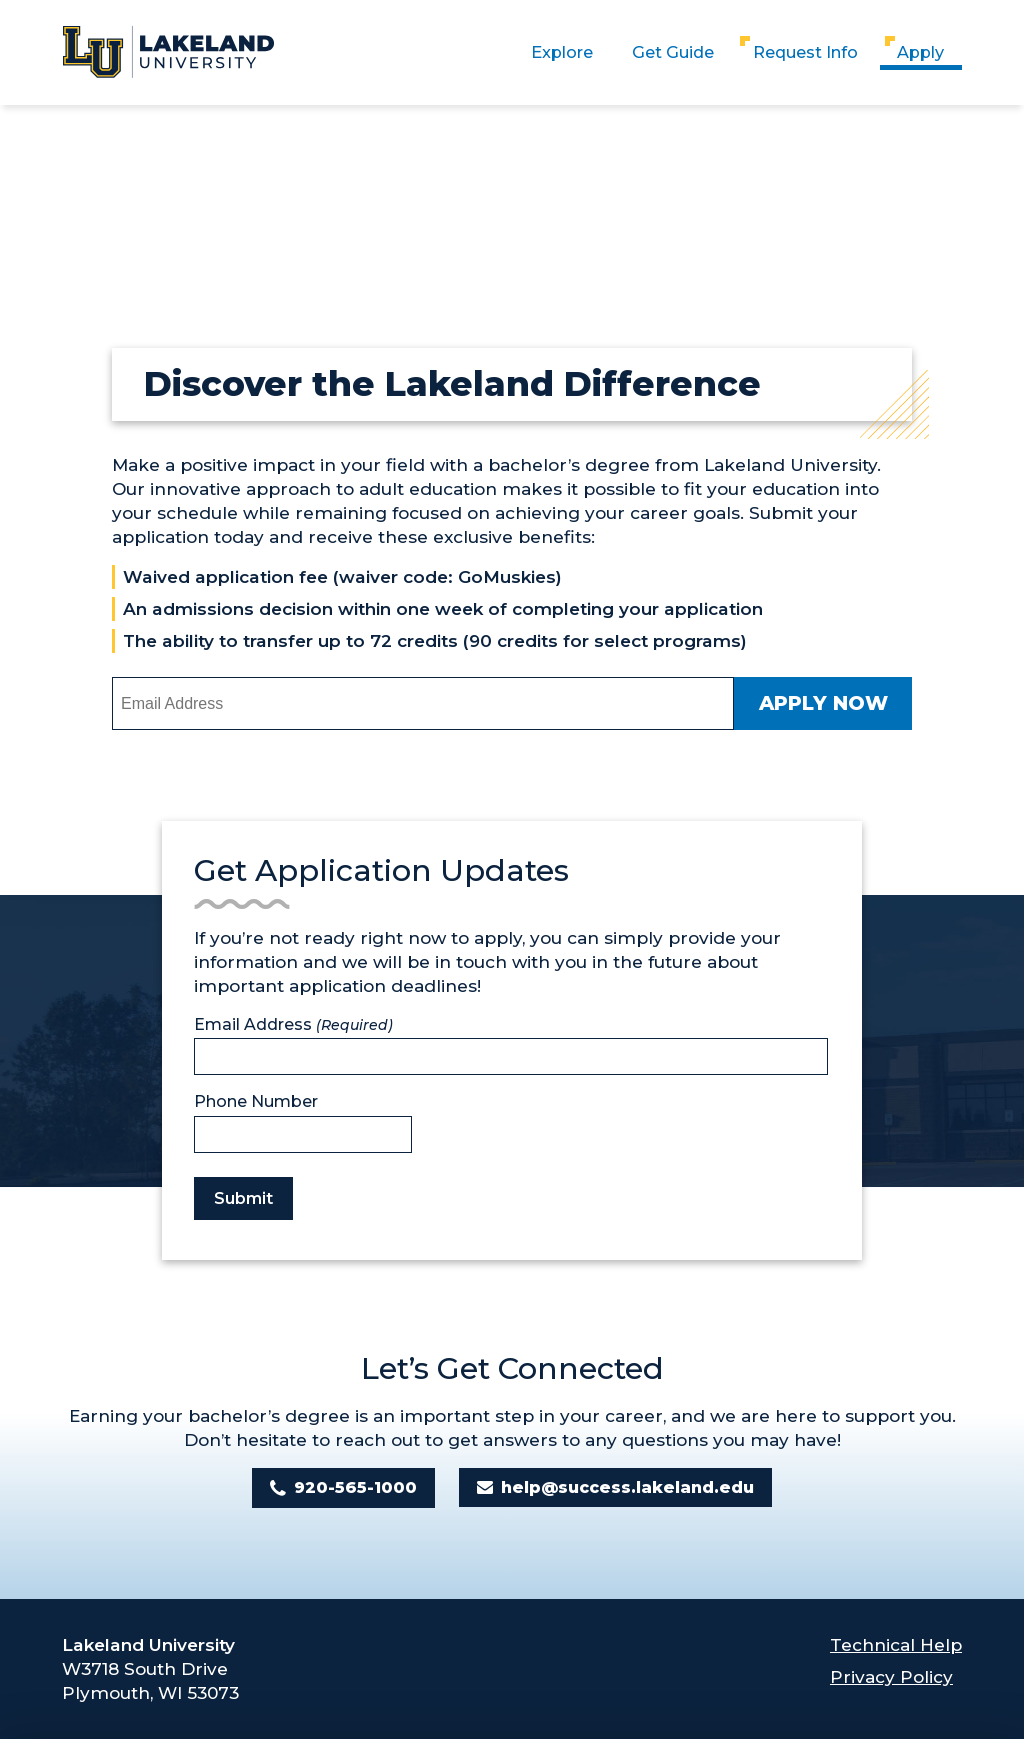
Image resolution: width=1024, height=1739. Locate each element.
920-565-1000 (355, 1487)
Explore (562, 52)
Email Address (293, 1024)
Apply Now (823, 703)
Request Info (805, 52)
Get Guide (673, 52)
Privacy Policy (891, 1676)
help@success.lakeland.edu (627, 1487)
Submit (243, 1198)
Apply (920, 52)
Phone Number (256, 1101)
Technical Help (896, 1644)
